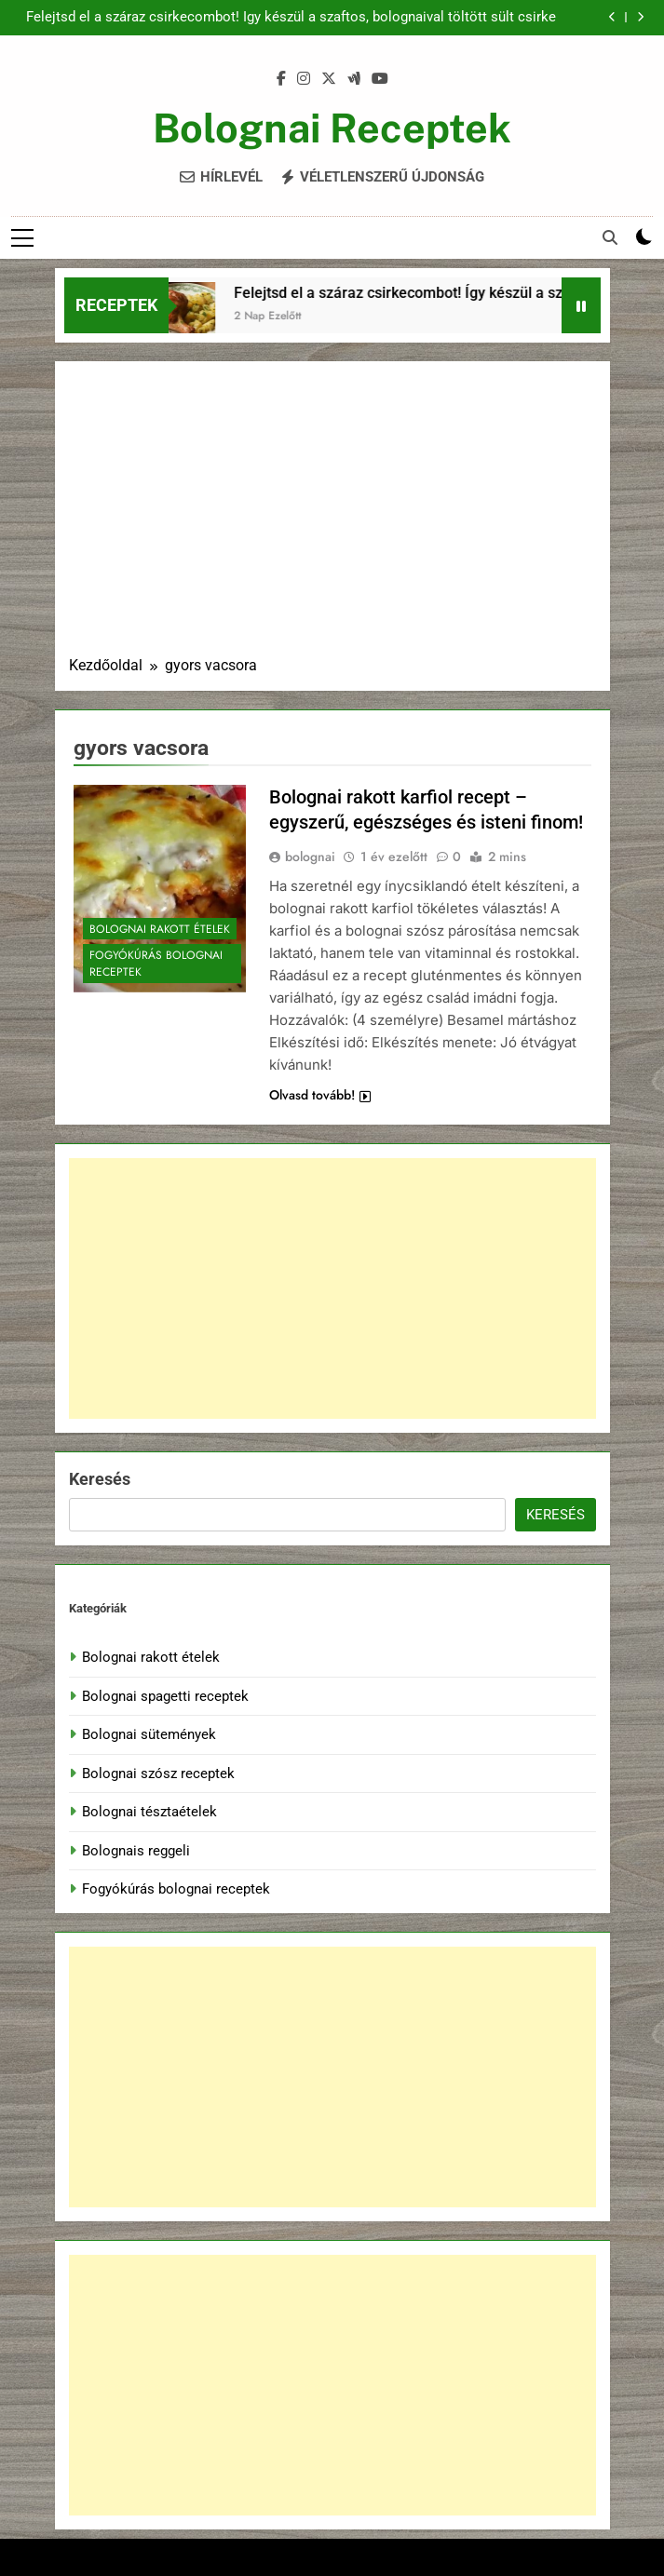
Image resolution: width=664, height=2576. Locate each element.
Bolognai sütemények (149, 1734)
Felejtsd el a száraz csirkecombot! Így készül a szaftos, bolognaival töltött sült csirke (291, 17)
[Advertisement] (332, 514)
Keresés (99, 1479)
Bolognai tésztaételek (149, 1811)
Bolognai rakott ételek (159, 929)
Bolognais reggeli (136, 1850)
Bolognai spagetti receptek (165, 1696)
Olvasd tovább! (320, 1095)
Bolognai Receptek (332, 128)
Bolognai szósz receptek (158, 1773)
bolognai (310, 856)
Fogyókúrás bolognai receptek (156, 963)
